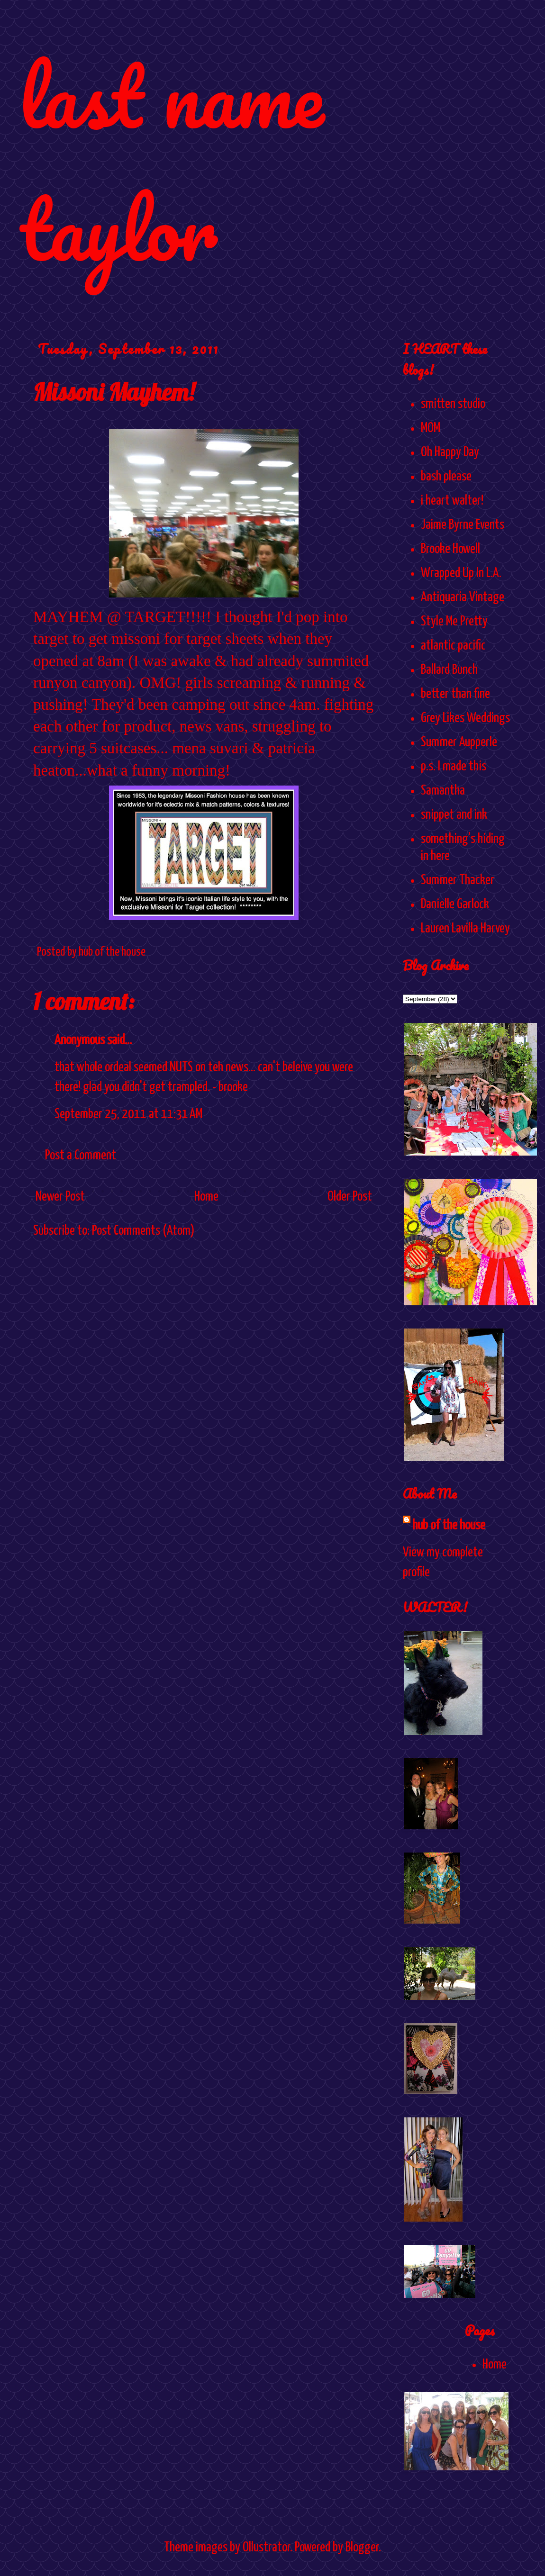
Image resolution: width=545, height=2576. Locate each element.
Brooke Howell (450, 549)
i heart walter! (452, 500)
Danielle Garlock (455, 904)
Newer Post (60, 1196)
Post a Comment (80, 1155)
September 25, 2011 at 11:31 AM (128, 1114)
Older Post (349, 1196)
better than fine (455, 694)
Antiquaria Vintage (462, 597)
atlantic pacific (453, 645)
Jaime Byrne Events (462, 525)
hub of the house (448, 1525)
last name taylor (171, 162)
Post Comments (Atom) (143, 1231)
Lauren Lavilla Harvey (465, 928)
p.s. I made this (453, 766)
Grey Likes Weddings (465, 718)
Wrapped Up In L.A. (461, 573)
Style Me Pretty (454, 621)
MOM (430, 428)
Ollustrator (266, 2547)
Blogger (362, 2547)
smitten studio (453, 404)
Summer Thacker (457, 880)
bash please (446, 476)
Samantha (443, 790)
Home (206, 1196)
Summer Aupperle (459, 742)
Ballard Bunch (449, 670)
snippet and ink (454, 815)
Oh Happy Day (450, 452)
